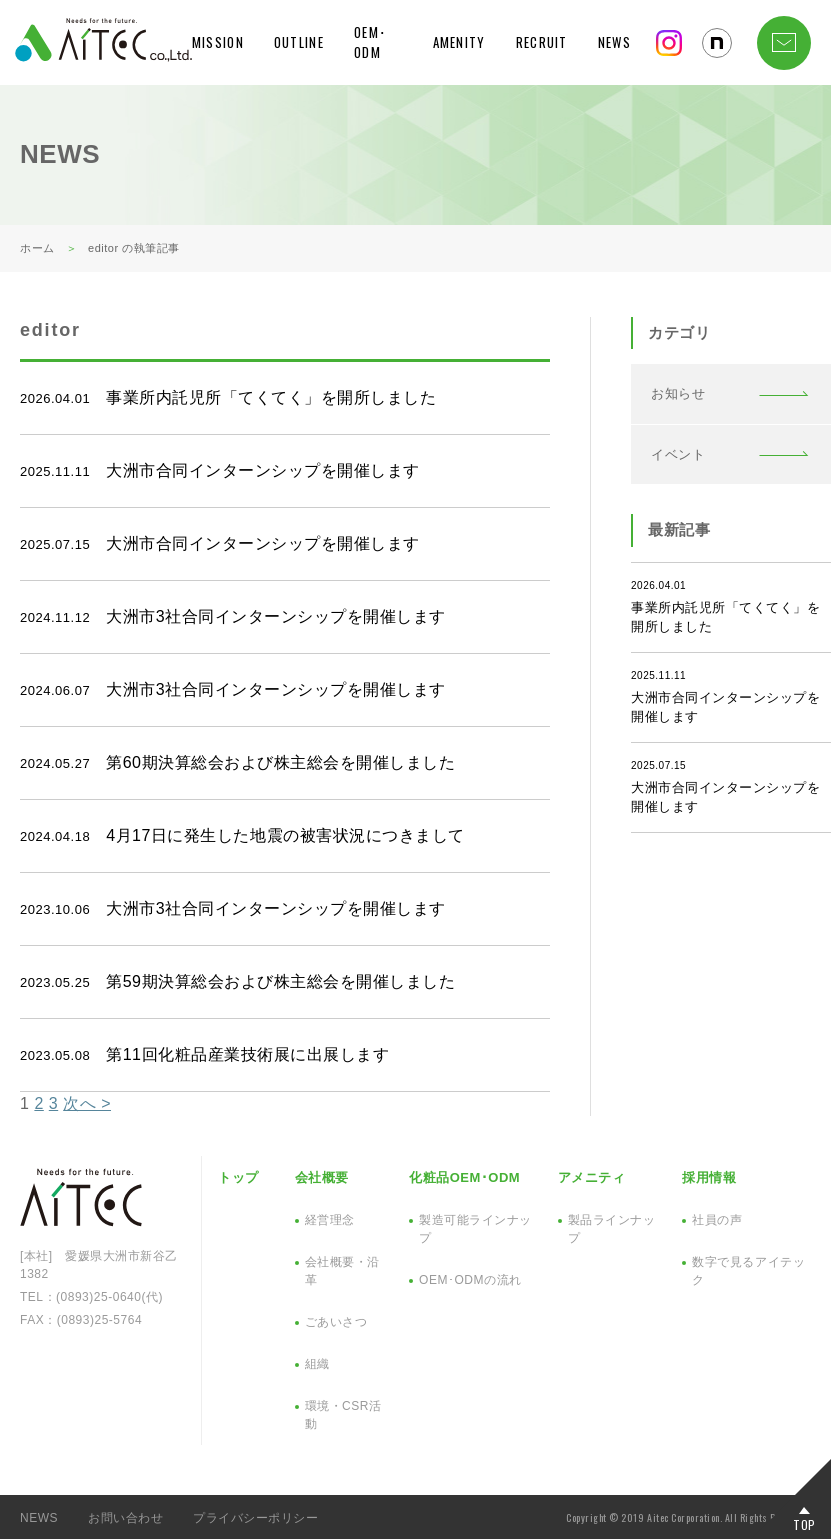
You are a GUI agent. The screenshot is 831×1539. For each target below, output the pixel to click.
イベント (678, 454)
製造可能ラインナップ (475, 1229)
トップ (238, 1177)
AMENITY (459, 42)
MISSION (218, 42)
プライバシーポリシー (255, 1518)
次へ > (87, 1103)
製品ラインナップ (612, 1229)
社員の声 (717, 1220)
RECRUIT (542, 42)
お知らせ (678, 393)
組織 (317, 1364)
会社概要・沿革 (342, 1271)
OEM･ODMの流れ (470, 1280)
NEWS (614, 42)
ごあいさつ (336, 1322)
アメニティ (592, 1177)
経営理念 (330, 1220)
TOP (804, 1523)
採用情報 (709, 1177)
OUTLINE (299, 42)
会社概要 (322, 1177)
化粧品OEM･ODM (464, 1177)
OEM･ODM (370, 42)
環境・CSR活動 (343, 1415)
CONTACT (784, 43)
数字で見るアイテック (748, 1271)
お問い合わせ (125, 1518)
